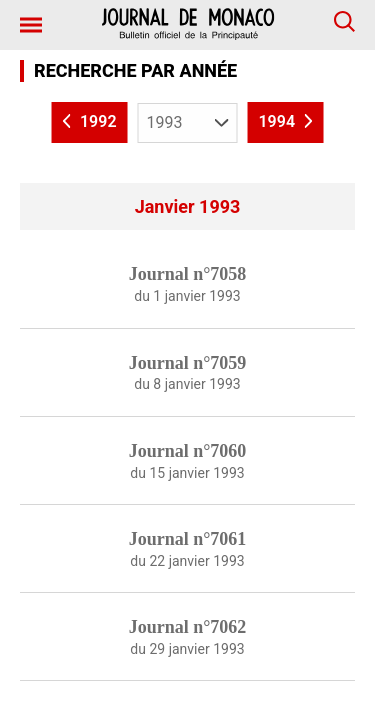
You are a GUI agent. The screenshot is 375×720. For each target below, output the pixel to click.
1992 (90, 122)
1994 (285, 122)
